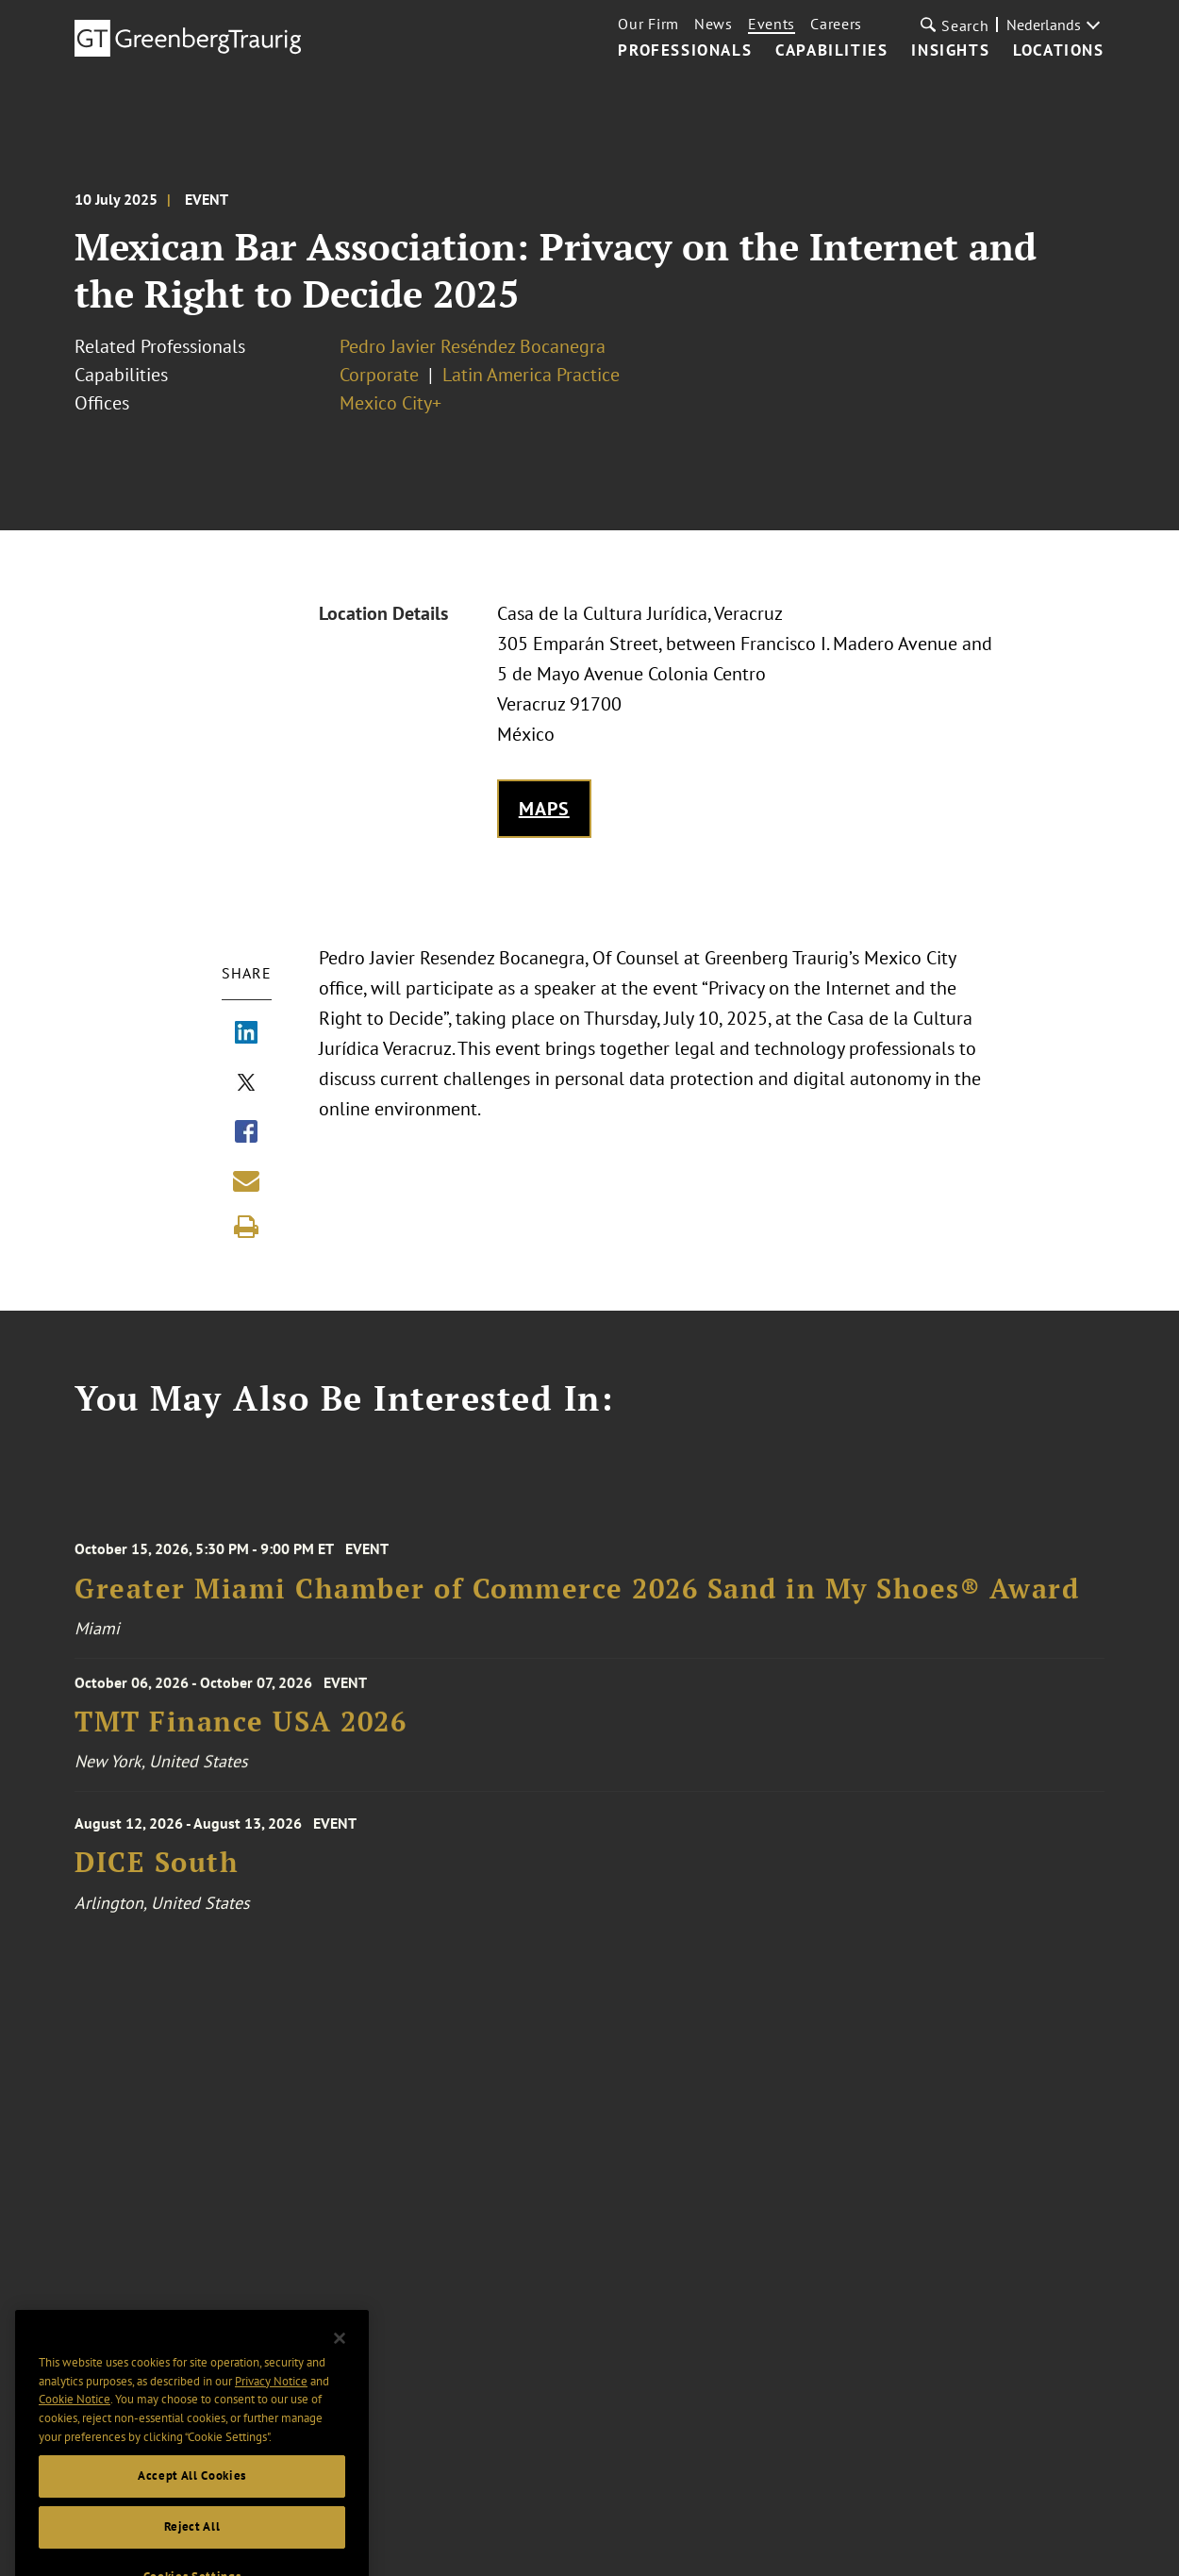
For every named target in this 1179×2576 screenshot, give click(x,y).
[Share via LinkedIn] (246, 1034)
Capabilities (831, 51)
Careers (836, 23)
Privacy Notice (271, 2401)
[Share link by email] (246, 1180)
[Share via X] (246, 1084)
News (713, 23)
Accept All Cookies (192, 2496)
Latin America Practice (531, 374)
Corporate (379, 374)
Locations (1058, 51)
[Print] (246, 1226)
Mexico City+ (390, 403)
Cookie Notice (74, 2420)
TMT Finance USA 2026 (241, 1730)
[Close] (339, 2359)
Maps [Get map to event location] (544, 808)
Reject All (192, 2547)
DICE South (157, 1875)
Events (771, 23)
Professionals (685, 51)
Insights (950, 51)
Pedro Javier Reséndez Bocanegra (473, 346)
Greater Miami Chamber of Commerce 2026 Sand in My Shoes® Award (577, 1600)
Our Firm (648, 23)
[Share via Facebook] (246, 1133)
